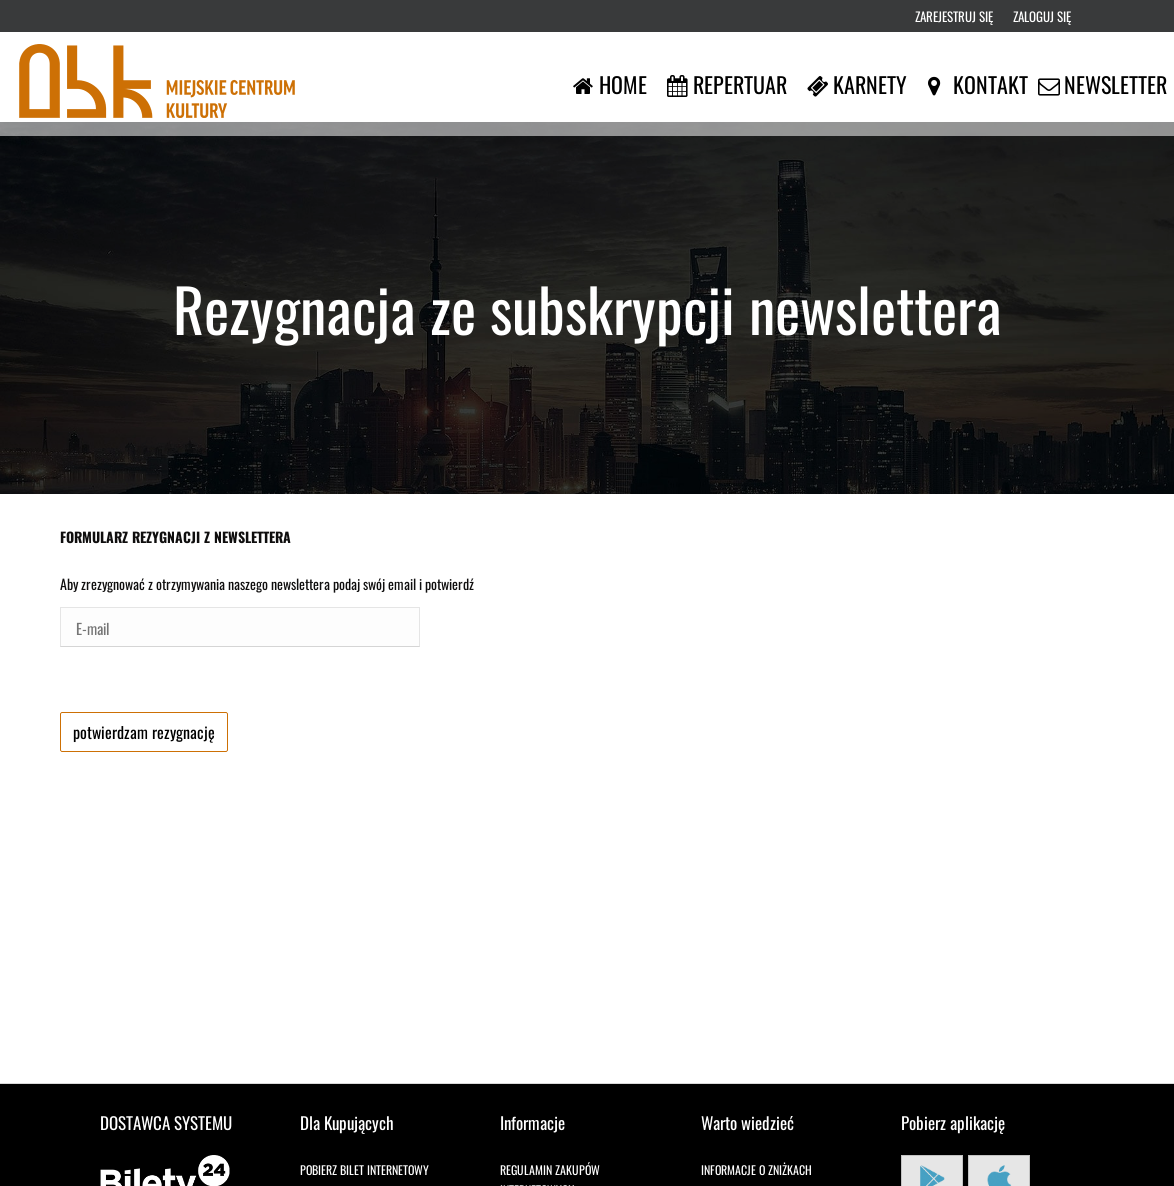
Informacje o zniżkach (756, 1169)
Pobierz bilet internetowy (364, 1169)
